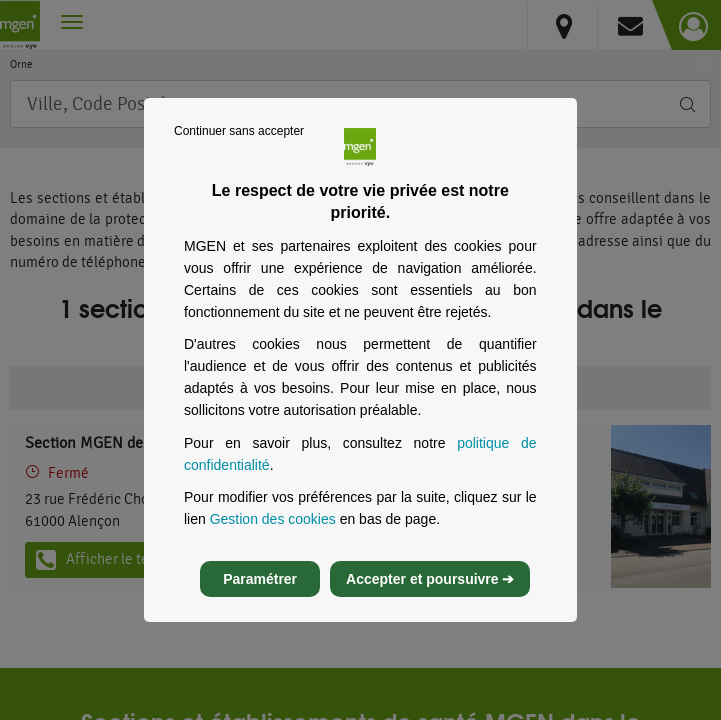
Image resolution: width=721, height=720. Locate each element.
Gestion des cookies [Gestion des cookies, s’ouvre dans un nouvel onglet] (273, 528)
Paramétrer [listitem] (260, 588)
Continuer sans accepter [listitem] (239, 140)
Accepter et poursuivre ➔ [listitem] (430, 588)
